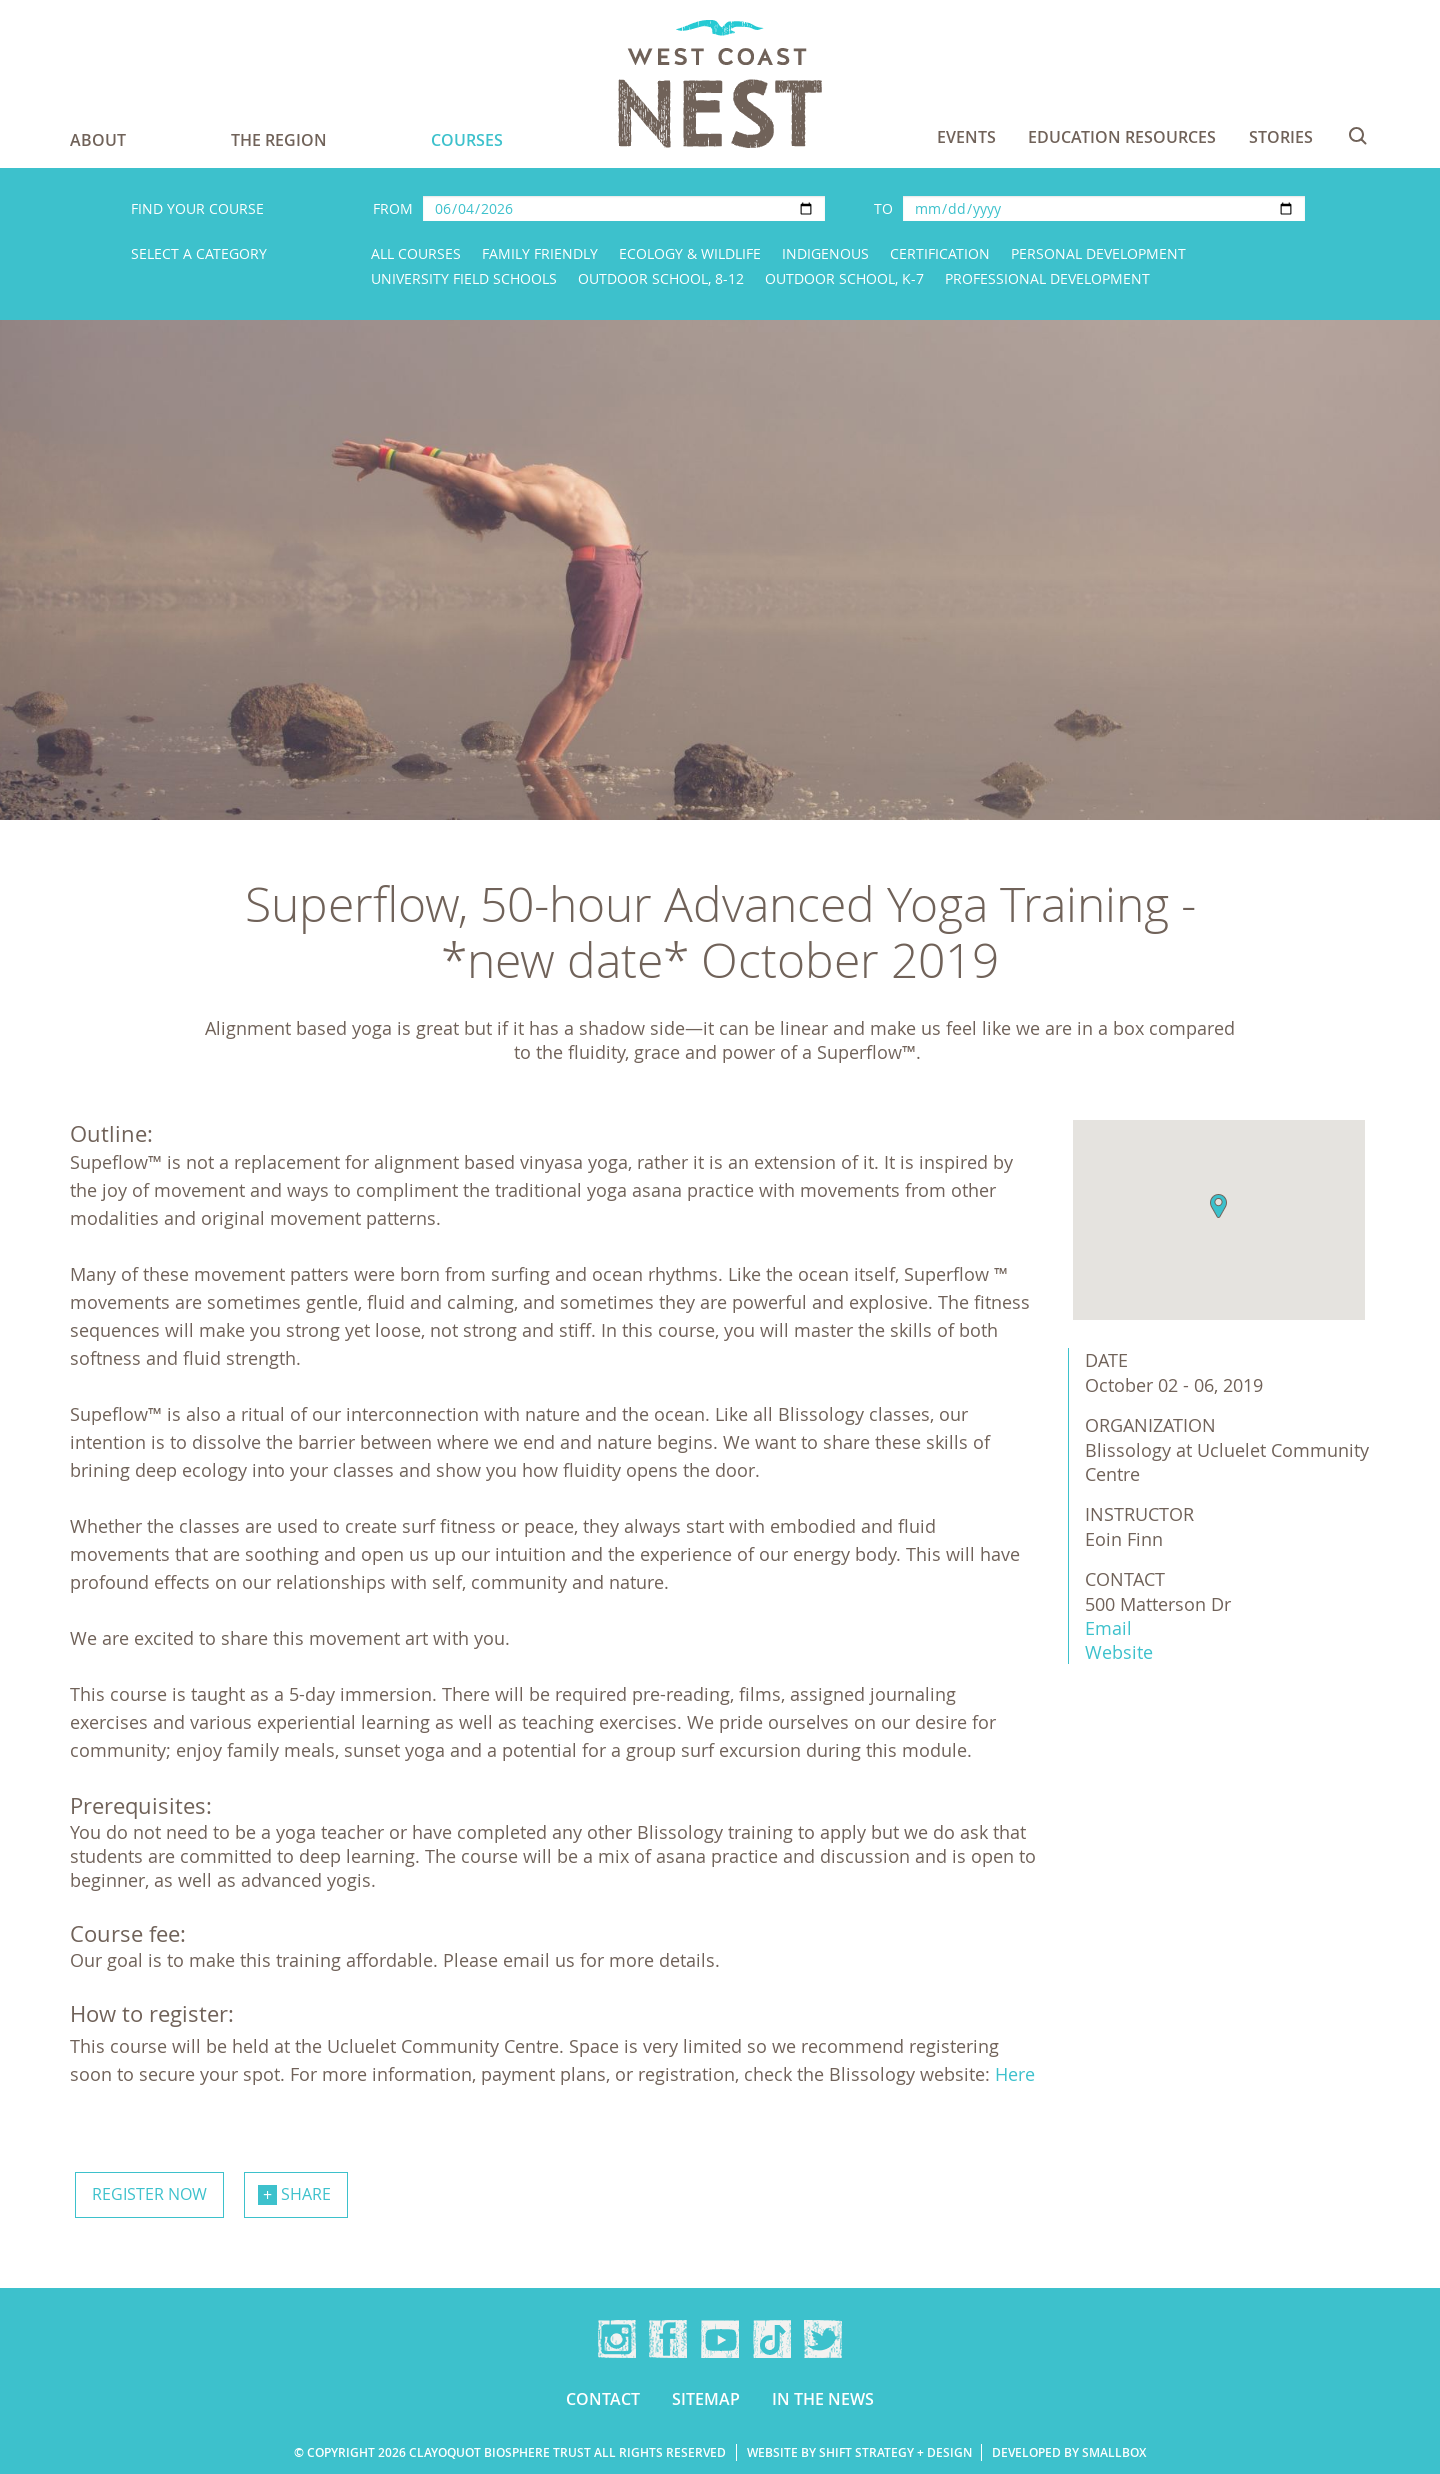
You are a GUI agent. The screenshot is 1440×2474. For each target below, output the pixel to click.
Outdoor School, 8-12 (661, 278)
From (393, 208)
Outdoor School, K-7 (844, 278)
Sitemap (706, 2399)
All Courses (416, 253)
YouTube (720, 2339)
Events (966, 137)
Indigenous (825, 253)
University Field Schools (464, 278)
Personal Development (1098, 253)
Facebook (668, 2339)
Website (1119, 1652)
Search (1358, 136)
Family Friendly (540, 253)
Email (1108, 1628)
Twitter (823, 2339)
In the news (823, 2399)
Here (1015, 2074)
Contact (603, 2399)
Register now (149, 2194)
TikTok (772, 2339)
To (883, 208)
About (98, 140)
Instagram (617, 2339)
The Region (279, 140)
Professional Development (1047, 278)
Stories (1281, 137)
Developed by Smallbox (1069, 2452)
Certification (940, 253)
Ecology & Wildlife (690, 253)
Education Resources (1122, 137)
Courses (467, 140)
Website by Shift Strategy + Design (859, 2452)
